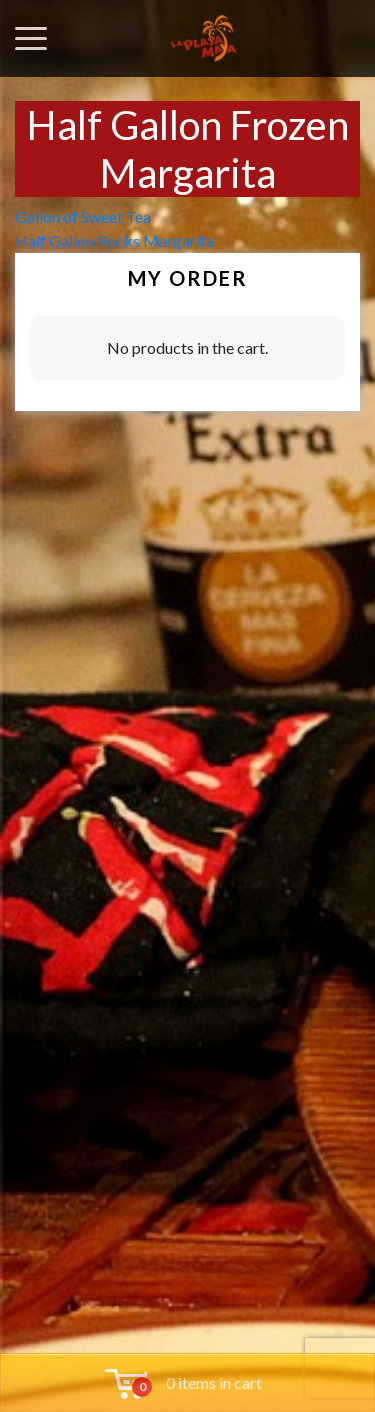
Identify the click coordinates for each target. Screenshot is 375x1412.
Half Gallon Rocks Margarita (114, 240)
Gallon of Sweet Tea (83, 216)
